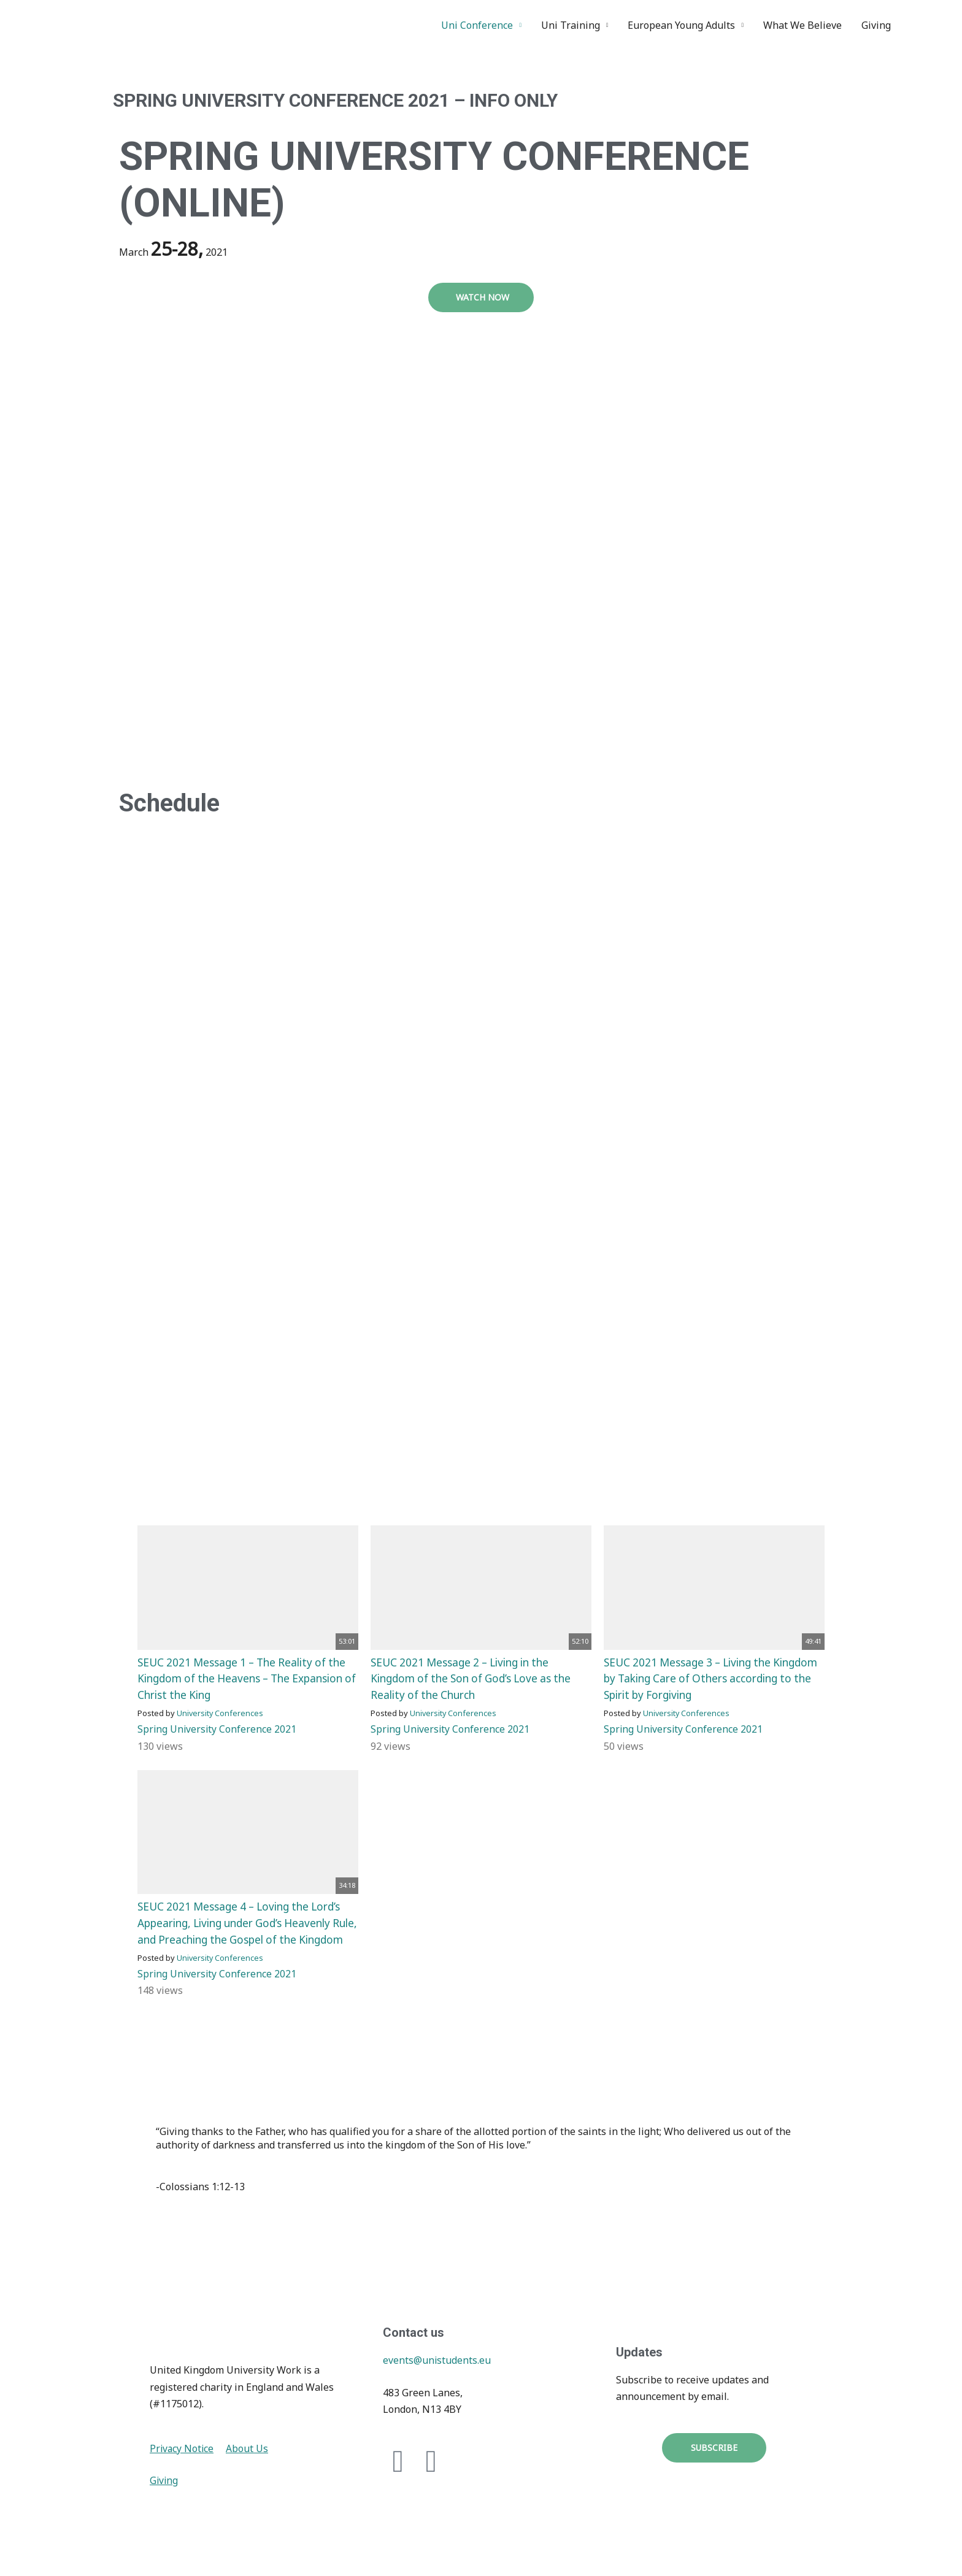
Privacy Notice (182, 2461)
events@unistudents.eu (437, 2373)
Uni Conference (477, 24)
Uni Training (570, 24)
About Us (249, 2461)
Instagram (933, 24)
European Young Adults (681, 24)
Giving (876, 24)
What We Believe (802, 24)
